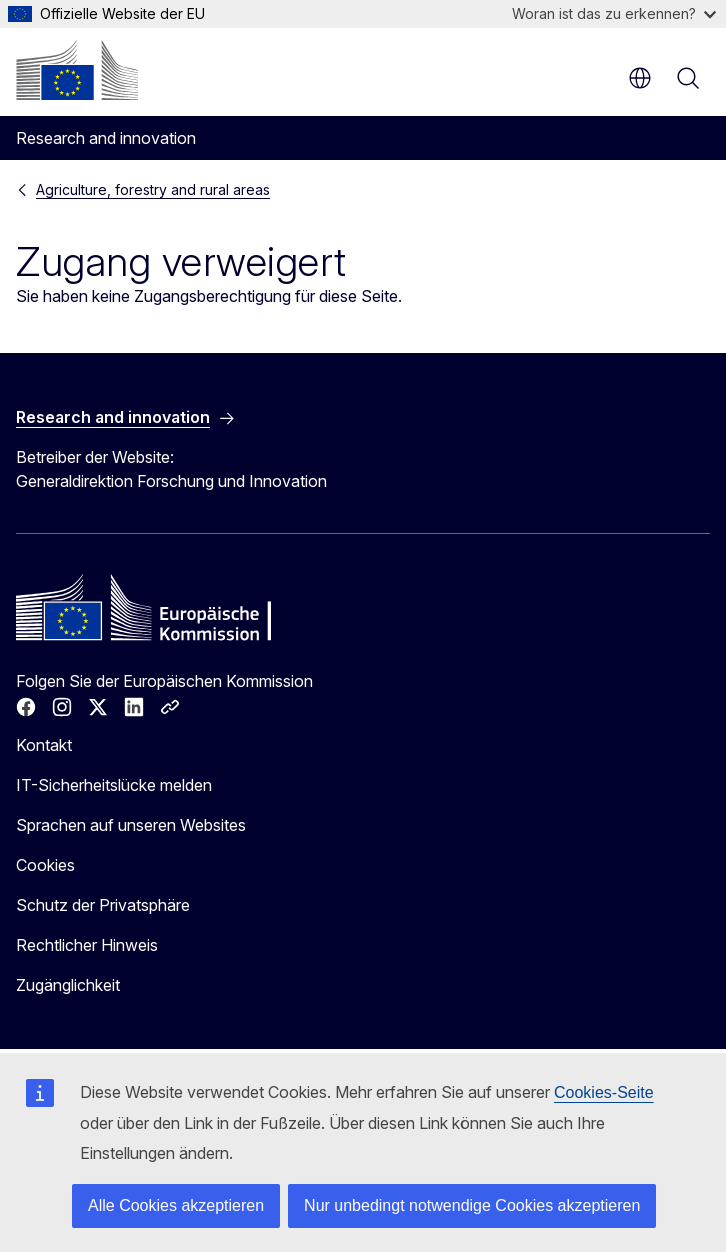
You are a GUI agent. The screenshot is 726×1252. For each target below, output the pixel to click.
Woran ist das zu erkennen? (614, 13)
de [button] (640, 78)
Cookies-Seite (604, 1092)
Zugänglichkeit (68, 985)
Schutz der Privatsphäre (103, 905)
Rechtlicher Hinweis (87, 945)
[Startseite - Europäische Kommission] (77, 70)
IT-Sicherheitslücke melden (114, 785)
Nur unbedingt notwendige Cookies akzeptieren (472, 1205)
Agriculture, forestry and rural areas (153, 189)
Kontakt (44, 745)
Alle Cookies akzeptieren (176, 1205)
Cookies (45, 865)
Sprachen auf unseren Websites (131, 825)
